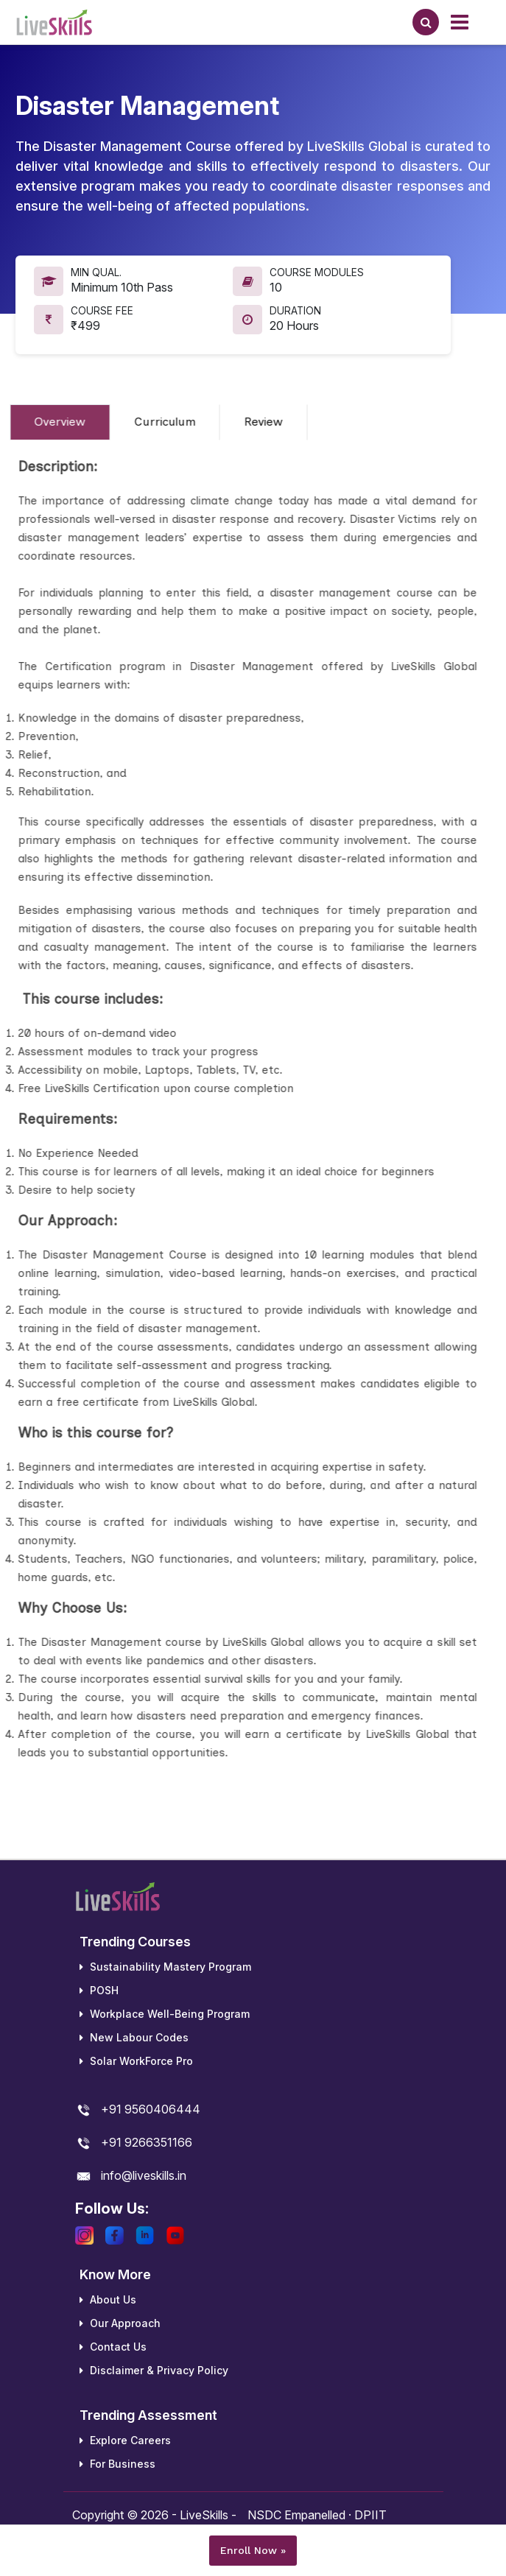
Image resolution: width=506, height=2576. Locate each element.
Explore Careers (125, 2440)
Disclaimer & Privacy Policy (154, 2370)
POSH (99, 1990)
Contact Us (113, 2346)
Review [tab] (249, 422)
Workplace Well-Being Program (165, 2013)
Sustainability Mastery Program (165, 1966)
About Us (108, 2299)
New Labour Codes (134, 2037)
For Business (117, 2463)
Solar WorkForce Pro (136, 2061)
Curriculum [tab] (150, 422)
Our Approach (120, 2323)
